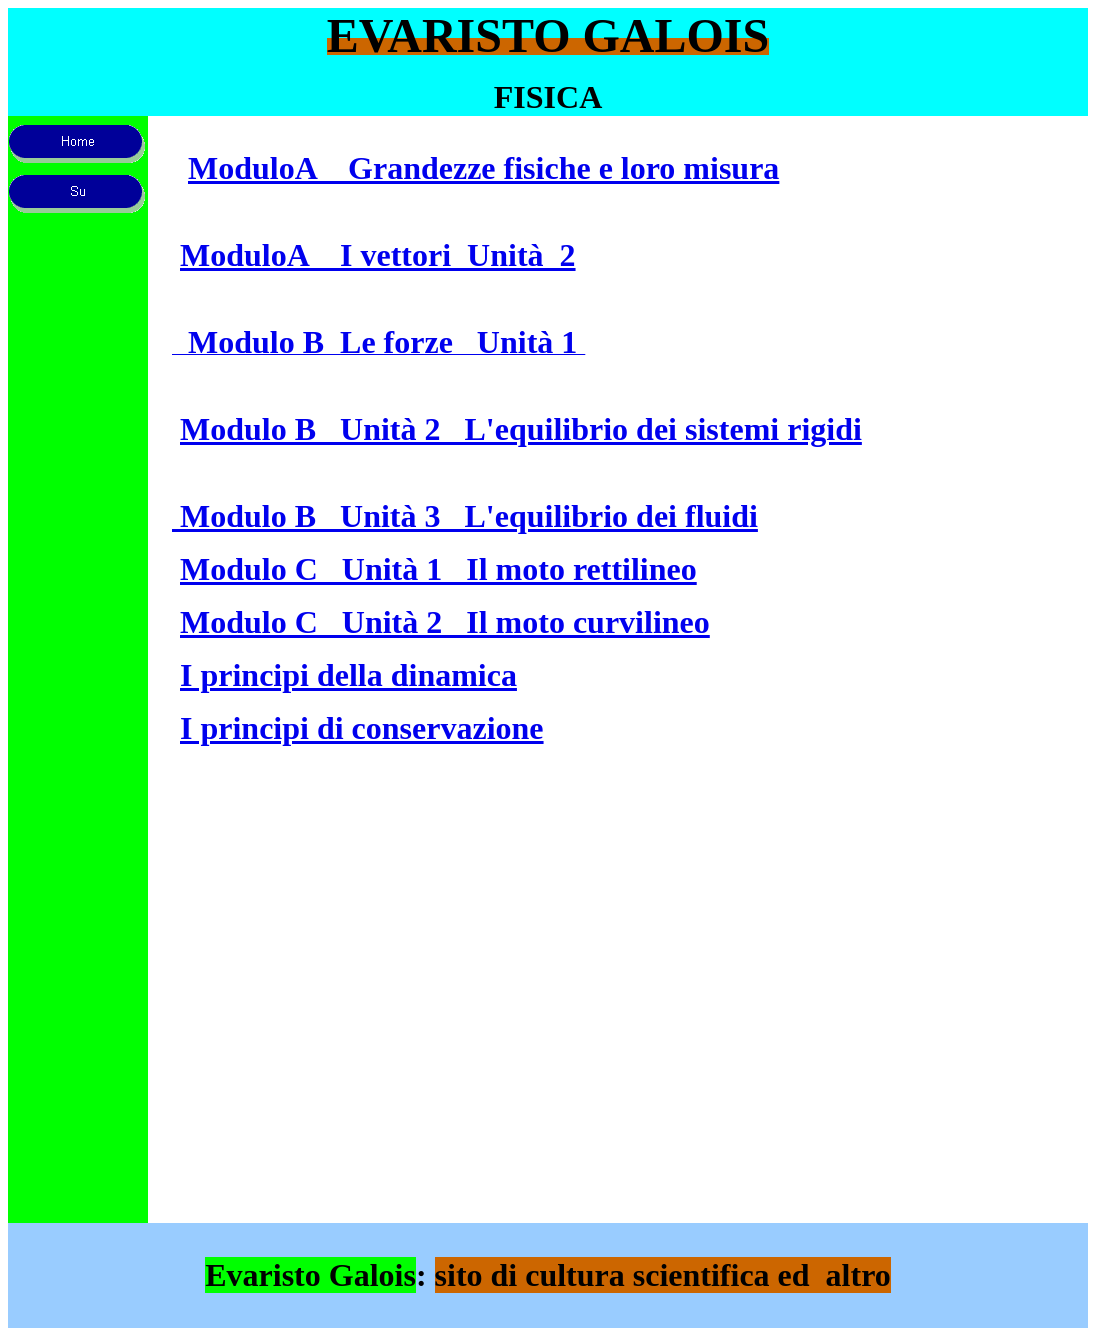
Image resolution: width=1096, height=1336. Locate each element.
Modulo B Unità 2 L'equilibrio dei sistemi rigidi (521, 429)
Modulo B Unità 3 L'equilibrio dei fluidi (465, 516)
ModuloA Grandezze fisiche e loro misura (483, 168)
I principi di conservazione (362, 728)
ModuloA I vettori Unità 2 (378, 255)
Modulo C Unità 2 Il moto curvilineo (445, 622)
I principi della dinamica (348, 675)
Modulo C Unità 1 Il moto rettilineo (438, 569)
